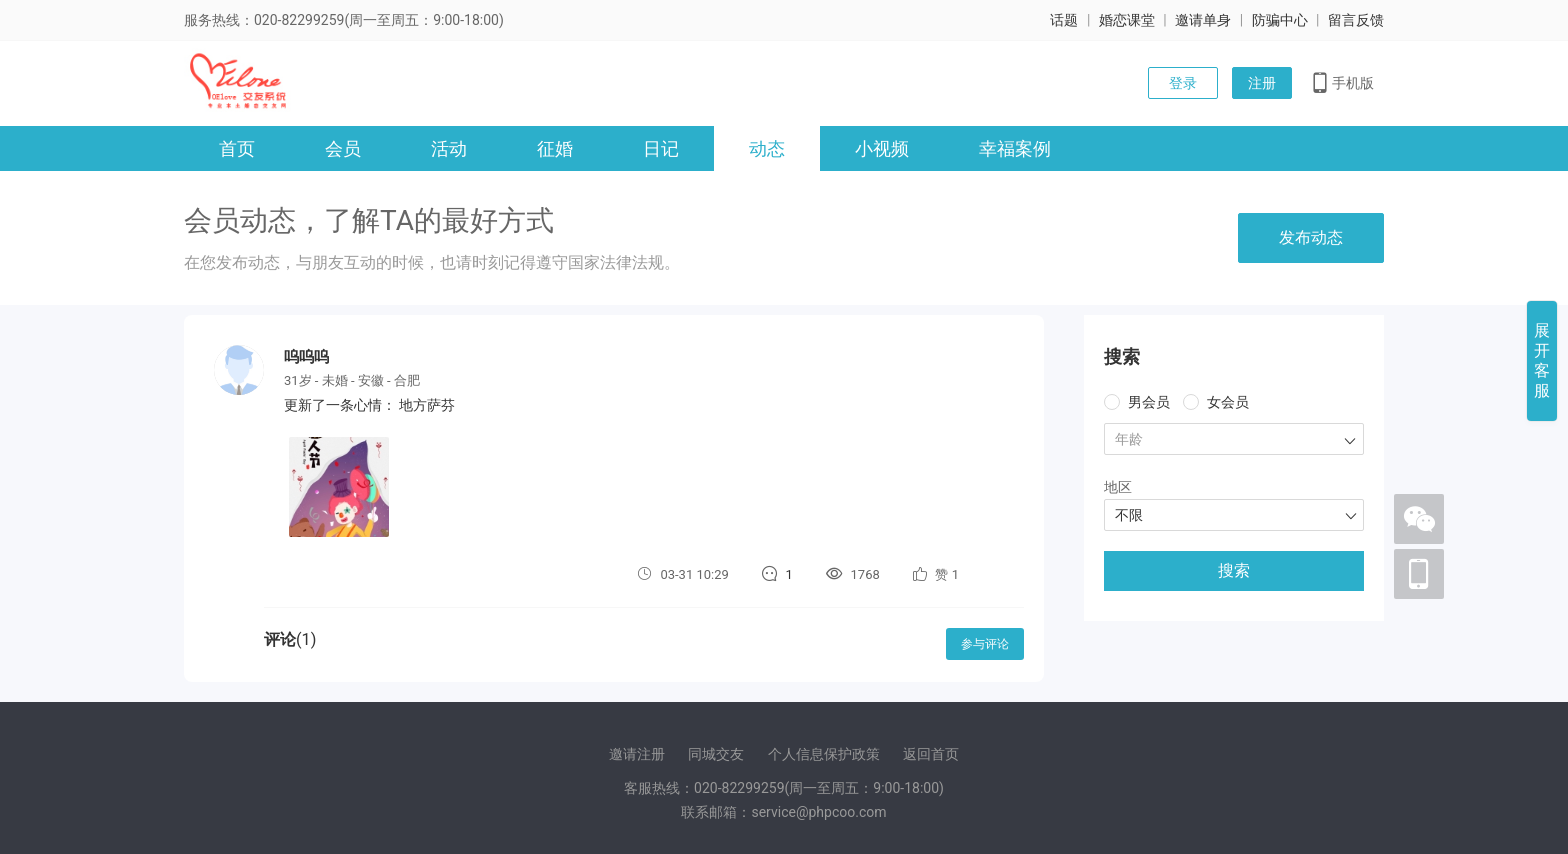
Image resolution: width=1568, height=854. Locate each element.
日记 (661, 148)
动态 (767, 148)
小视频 (882, 148)
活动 (449, 148)
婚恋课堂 (1127, 20)
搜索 (1234, 570)
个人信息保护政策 (824, 754)
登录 (1183, 83)
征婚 (555, 148)
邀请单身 (1203, 20)
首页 (237, 148)
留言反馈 (1356, 20)
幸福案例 (1015, 148)
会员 (343, 148)
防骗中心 (1280, 20)
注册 (1262, 83)
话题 (1064, 20)
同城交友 (716, 754)
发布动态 (1311, 237)
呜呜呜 (306, 357)
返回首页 (931, 754)
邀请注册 (637, 754)
